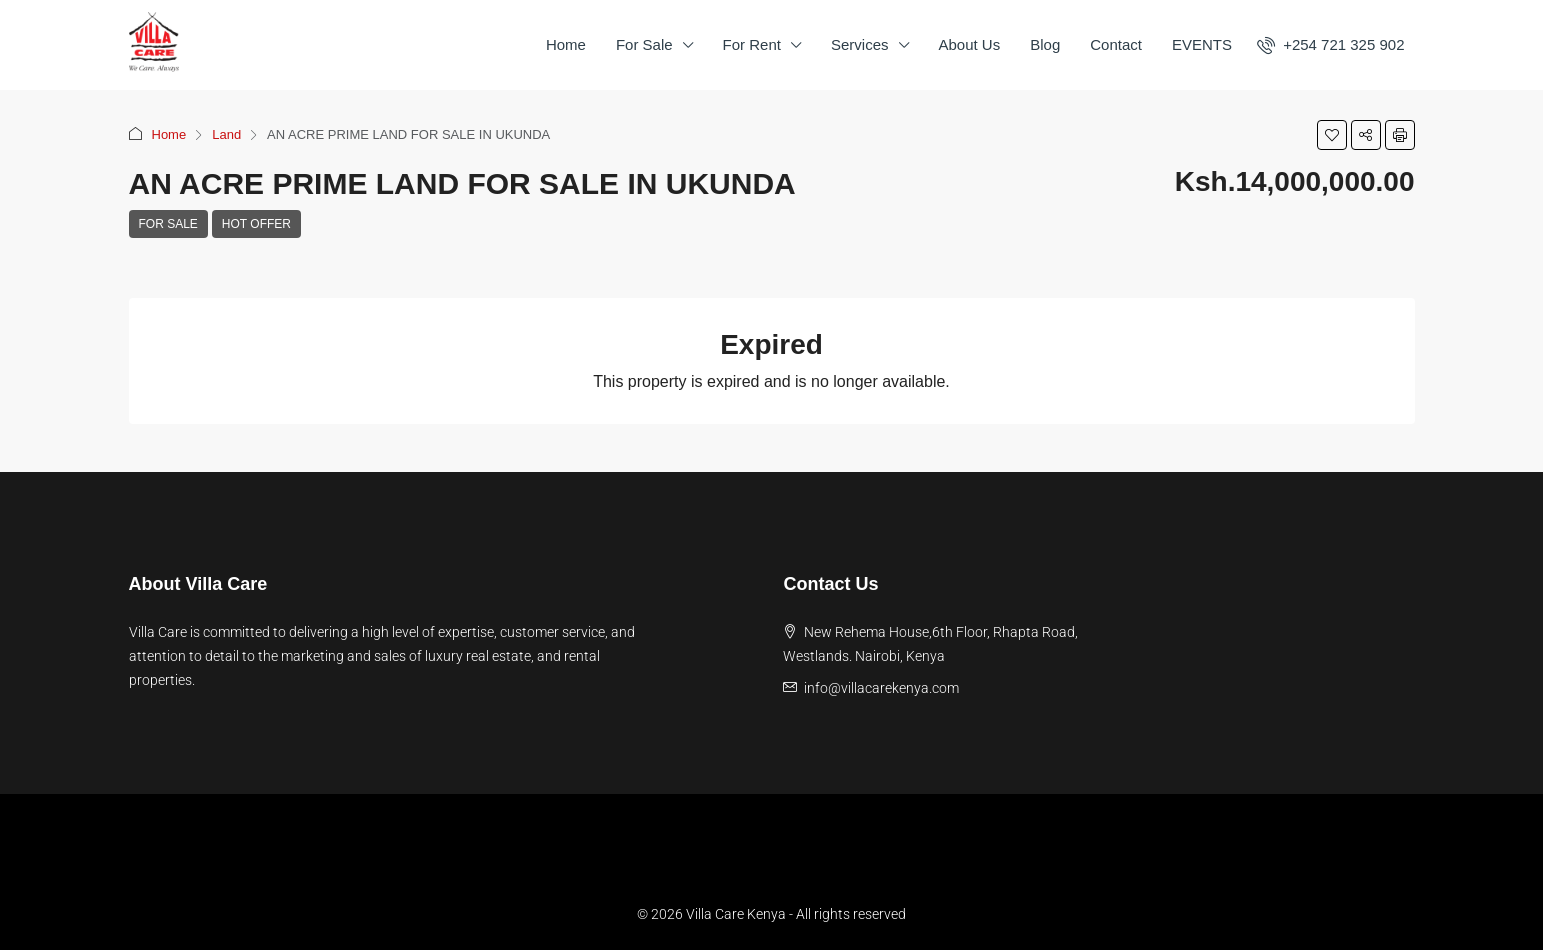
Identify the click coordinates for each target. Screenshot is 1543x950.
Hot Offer (256, 224)
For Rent (752, 44)
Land (226, 134)
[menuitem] (1331, 44)
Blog (1045, 44)
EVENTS (1202, 44)
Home (566, 44)
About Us (970, 44)
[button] (1332, 135)
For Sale (644, 44)
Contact (1116, 44)
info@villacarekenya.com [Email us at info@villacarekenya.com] (881, 688)
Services (860, 44)
